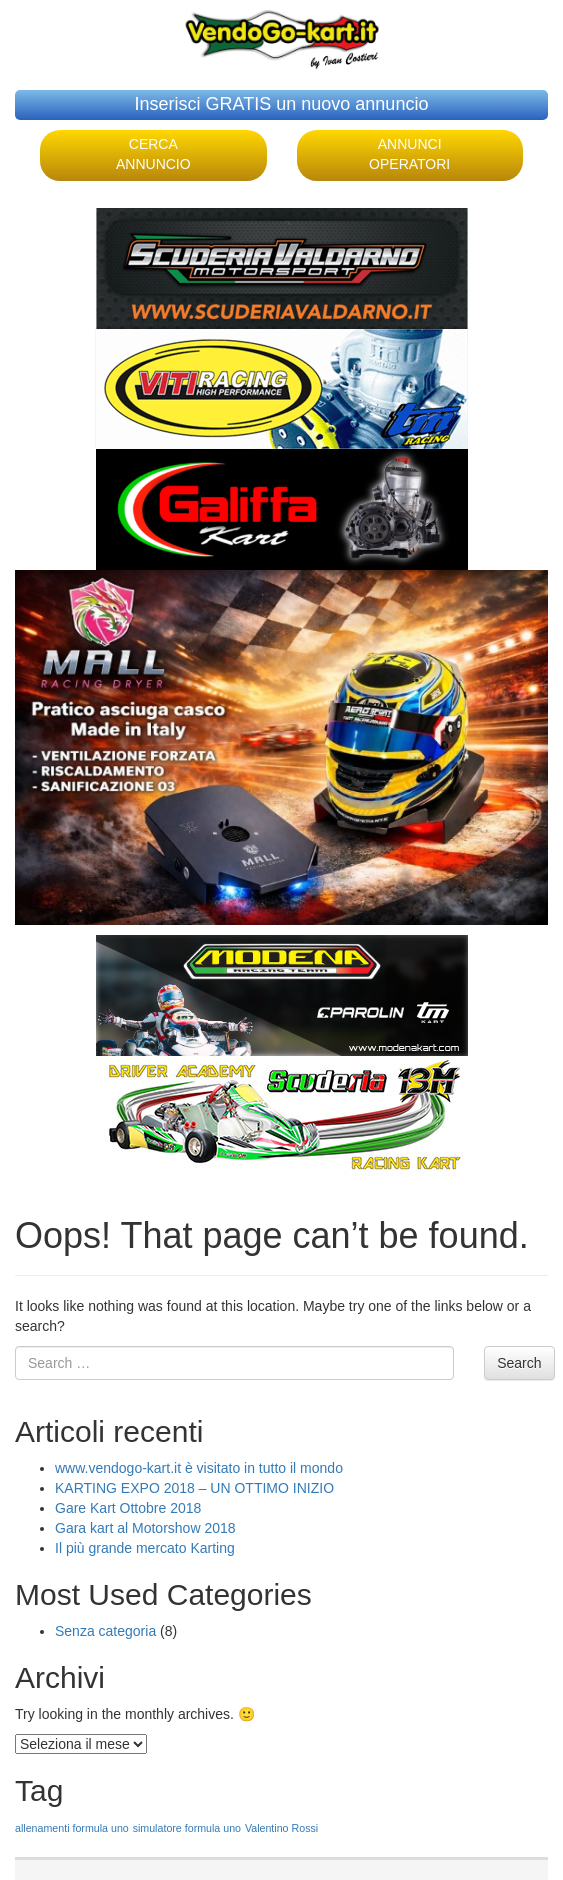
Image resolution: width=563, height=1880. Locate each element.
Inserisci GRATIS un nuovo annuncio (282, 104)
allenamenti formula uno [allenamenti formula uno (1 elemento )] (72, 1828)
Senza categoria (105, 1631)
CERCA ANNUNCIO (153, 154)
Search (519, 1363)
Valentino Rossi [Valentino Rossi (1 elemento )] (281, 1828)
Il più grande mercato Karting (145, 1548)
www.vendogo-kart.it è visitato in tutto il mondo (199, 1468)
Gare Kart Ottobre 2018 (128, 1508)
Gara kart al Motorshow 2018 (145, 1528)
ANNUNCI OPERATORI (409, 154)
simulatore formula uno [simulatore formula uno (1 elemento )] (187, 1828)
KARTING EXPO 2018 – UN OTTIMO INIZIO (194, 1488)
